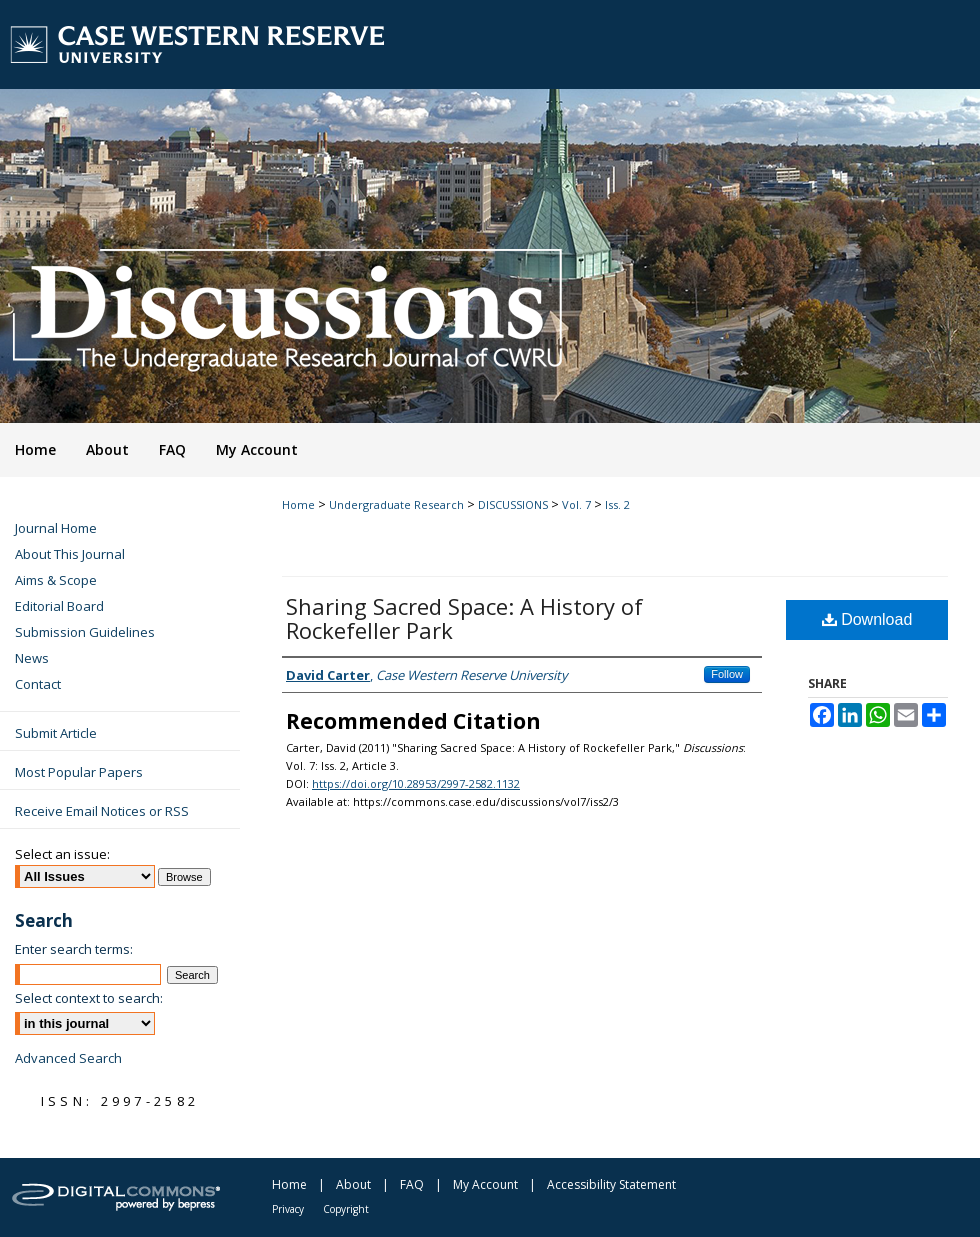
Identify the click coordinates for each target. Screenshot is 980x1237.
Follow (727, 674)
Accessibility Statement (611, 1184)
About (353, 1184)
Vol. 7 (576, 504)
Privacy (288, 1209)
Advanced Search (68, 1058)
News (32, 658)
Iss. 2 (617, 504)
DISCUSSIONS (513, 504)
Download (867, 619)
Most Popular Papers (79, 772)
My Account (485, 1184)
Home (298, 504)
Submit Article (56, 733)
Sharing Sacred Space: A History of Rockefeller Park (464, 618)
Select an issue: (62, 854)
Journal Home (56, 528)
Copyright (346, 1209)
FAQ (412, 1184)
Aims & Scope (56, 580)
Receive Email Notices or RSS (102, 811)
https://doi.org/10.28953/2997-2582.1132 (416, 783)
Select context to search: (89, 998)
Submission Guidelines (85, 632)
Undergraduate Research (396, 504)
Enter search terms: (74, 949)
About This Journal (70, 554)
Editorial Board (59, 606)
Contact (38, 684)
